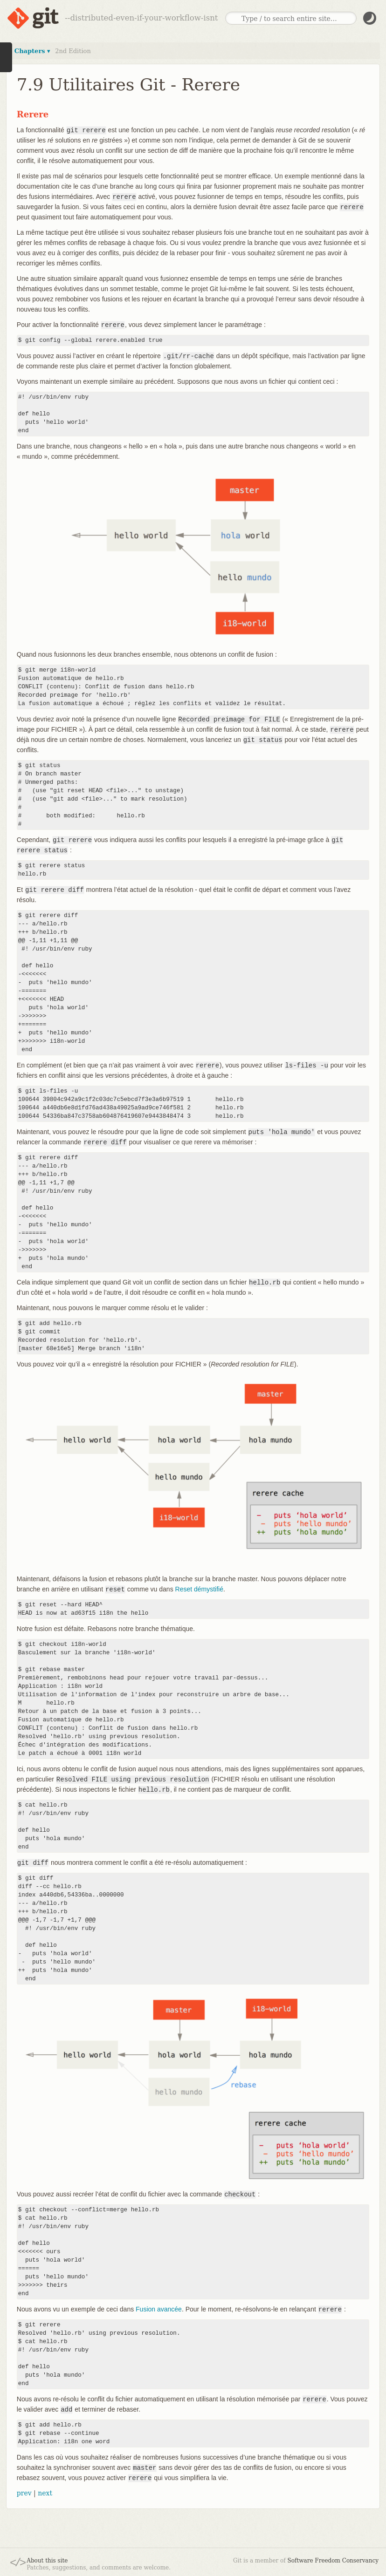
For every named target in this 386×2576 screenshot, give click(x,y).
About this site (47, 2560)
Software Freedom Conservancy (333, 2560)
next (45, 2493)
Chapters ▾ (32, 51)
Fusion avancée (159, 2309)
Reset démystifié (199, 1589)
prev (24, 2493)
